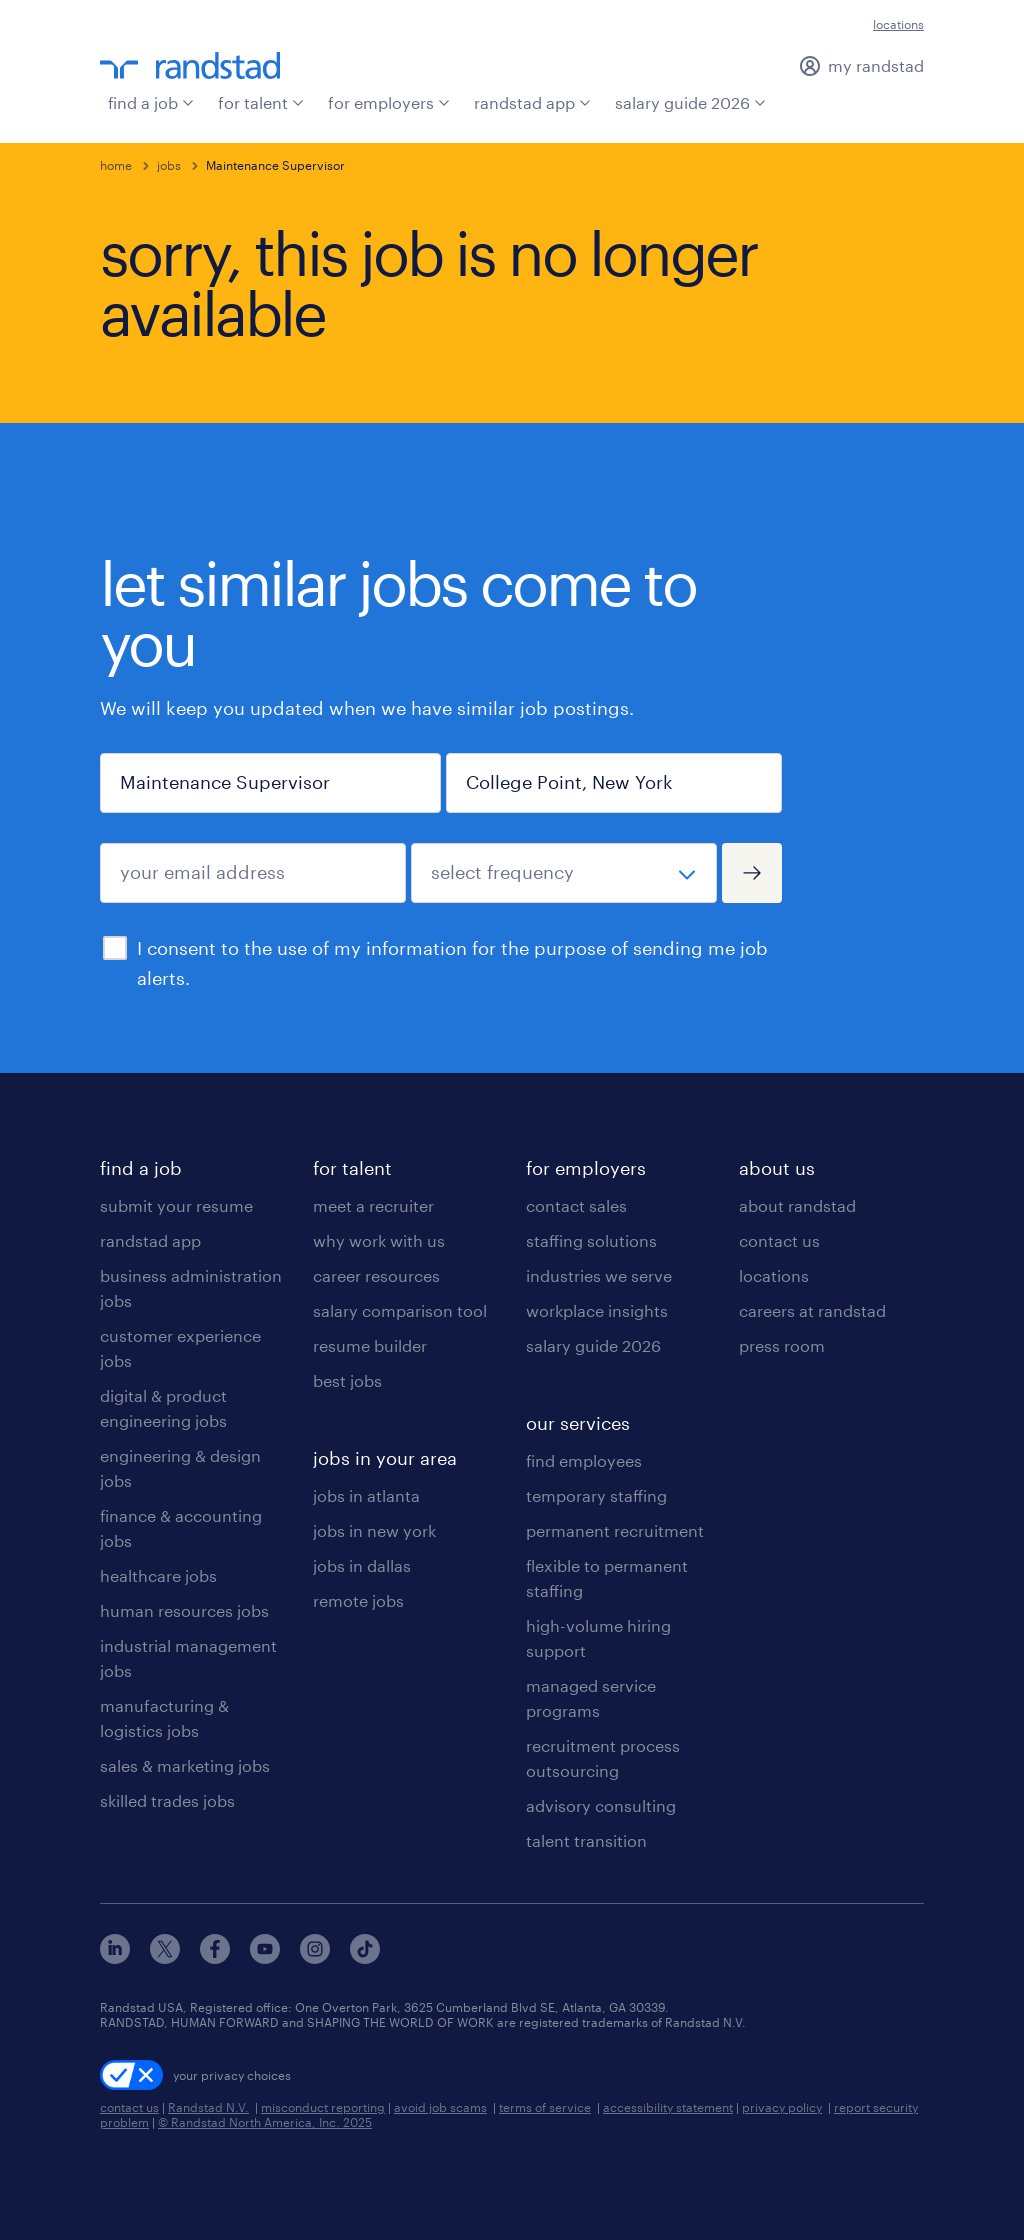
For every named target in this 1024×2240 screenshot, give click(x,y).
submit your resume (176, 1205)
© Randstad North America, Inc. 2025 (265, 2122)
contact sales (576, 1205)
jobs (169, 165)
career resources (376, 1275)
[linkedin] (115, 1957)
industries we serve (599, 1275)
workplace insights (597, 1310)
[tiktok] (365, 1957)
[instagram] (315, 1957)
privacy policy (782, 2107)
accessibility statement (668, 2107)
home (116, 165)
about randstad (797, 1205)
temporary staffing (596, 1495)
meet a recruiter (373, 1205)
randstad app (532, 102)
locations (898, 24)
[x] (165, 1957)
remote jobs (358, 1600)
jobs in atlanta (366, 1495)
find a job (151, 102)
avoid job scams (440, 2107)
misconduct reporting (323, 2107)
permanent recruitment (615, 1530)
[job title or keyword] (270, 783)
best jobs (347, 1380)
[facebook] (215, 1957)
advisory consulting (601, 1805)
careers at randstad (812, 1310)
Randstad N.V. (208, 2107)
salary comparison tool (400, 1310)
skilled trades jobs (167, 1800)
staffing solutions (591, 1240)
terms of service (545, 2107)
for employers (389, 102)
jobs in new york (374, 1530)
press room (782, 1345)
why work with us (379, 1240)
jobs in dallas (362, 1565)
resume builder (370, 1345)
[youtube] (265, 1957)
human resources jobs (184, 1610)
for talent (261, 102)
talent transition (586, 1840)
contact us (779, 1240)
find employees (584, 1460)
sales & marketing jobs (185, 1765)
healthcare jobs (158, 1575)
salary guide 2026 (690, 102)
